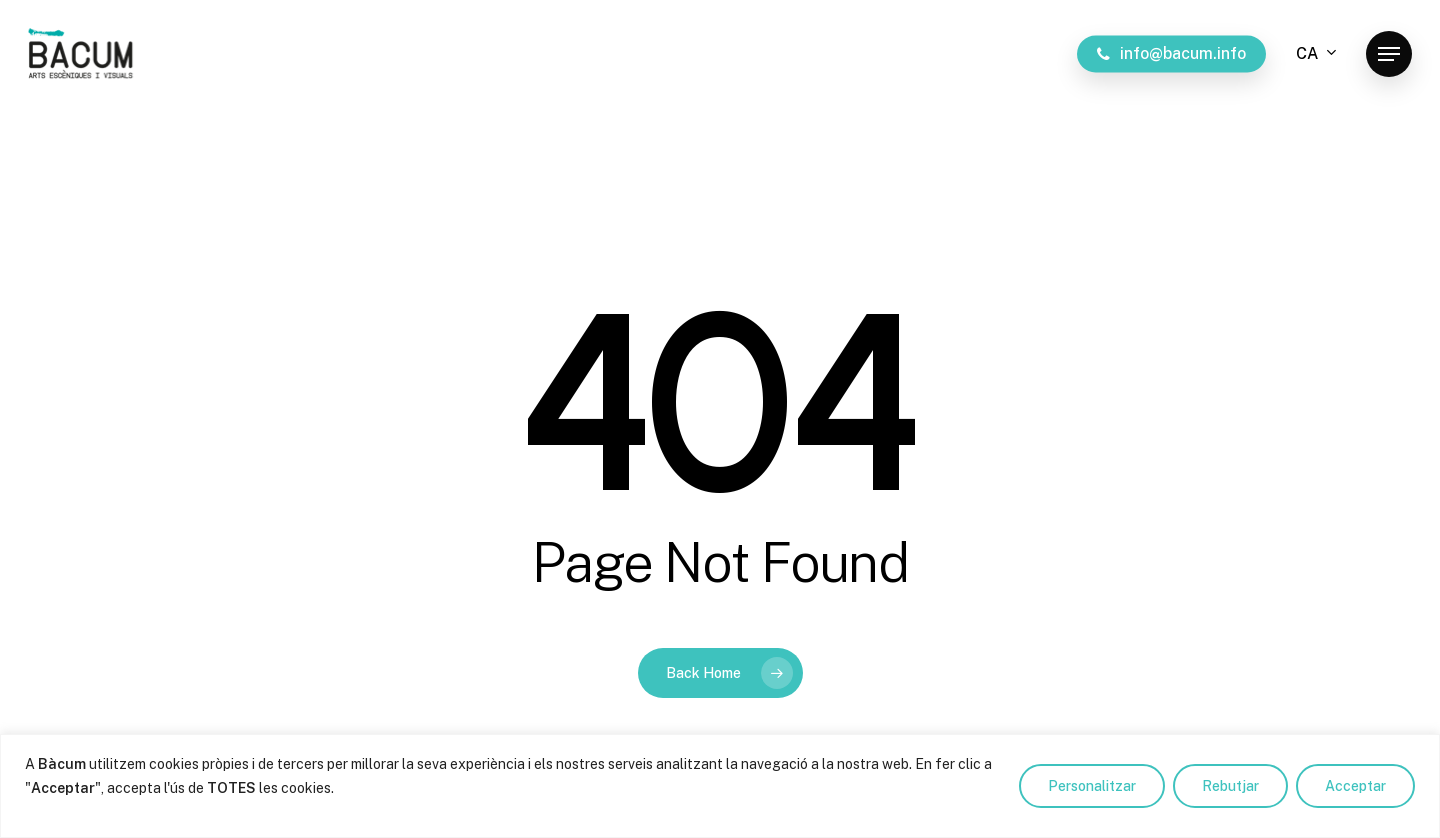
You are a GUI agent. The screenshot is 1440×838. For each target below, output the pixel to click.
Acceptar (1355, 786)
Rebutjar (1230, 786)
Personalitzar (1092, 786)
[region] (720, 786)
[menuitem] (1317, 54)
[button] (1389, 54)
